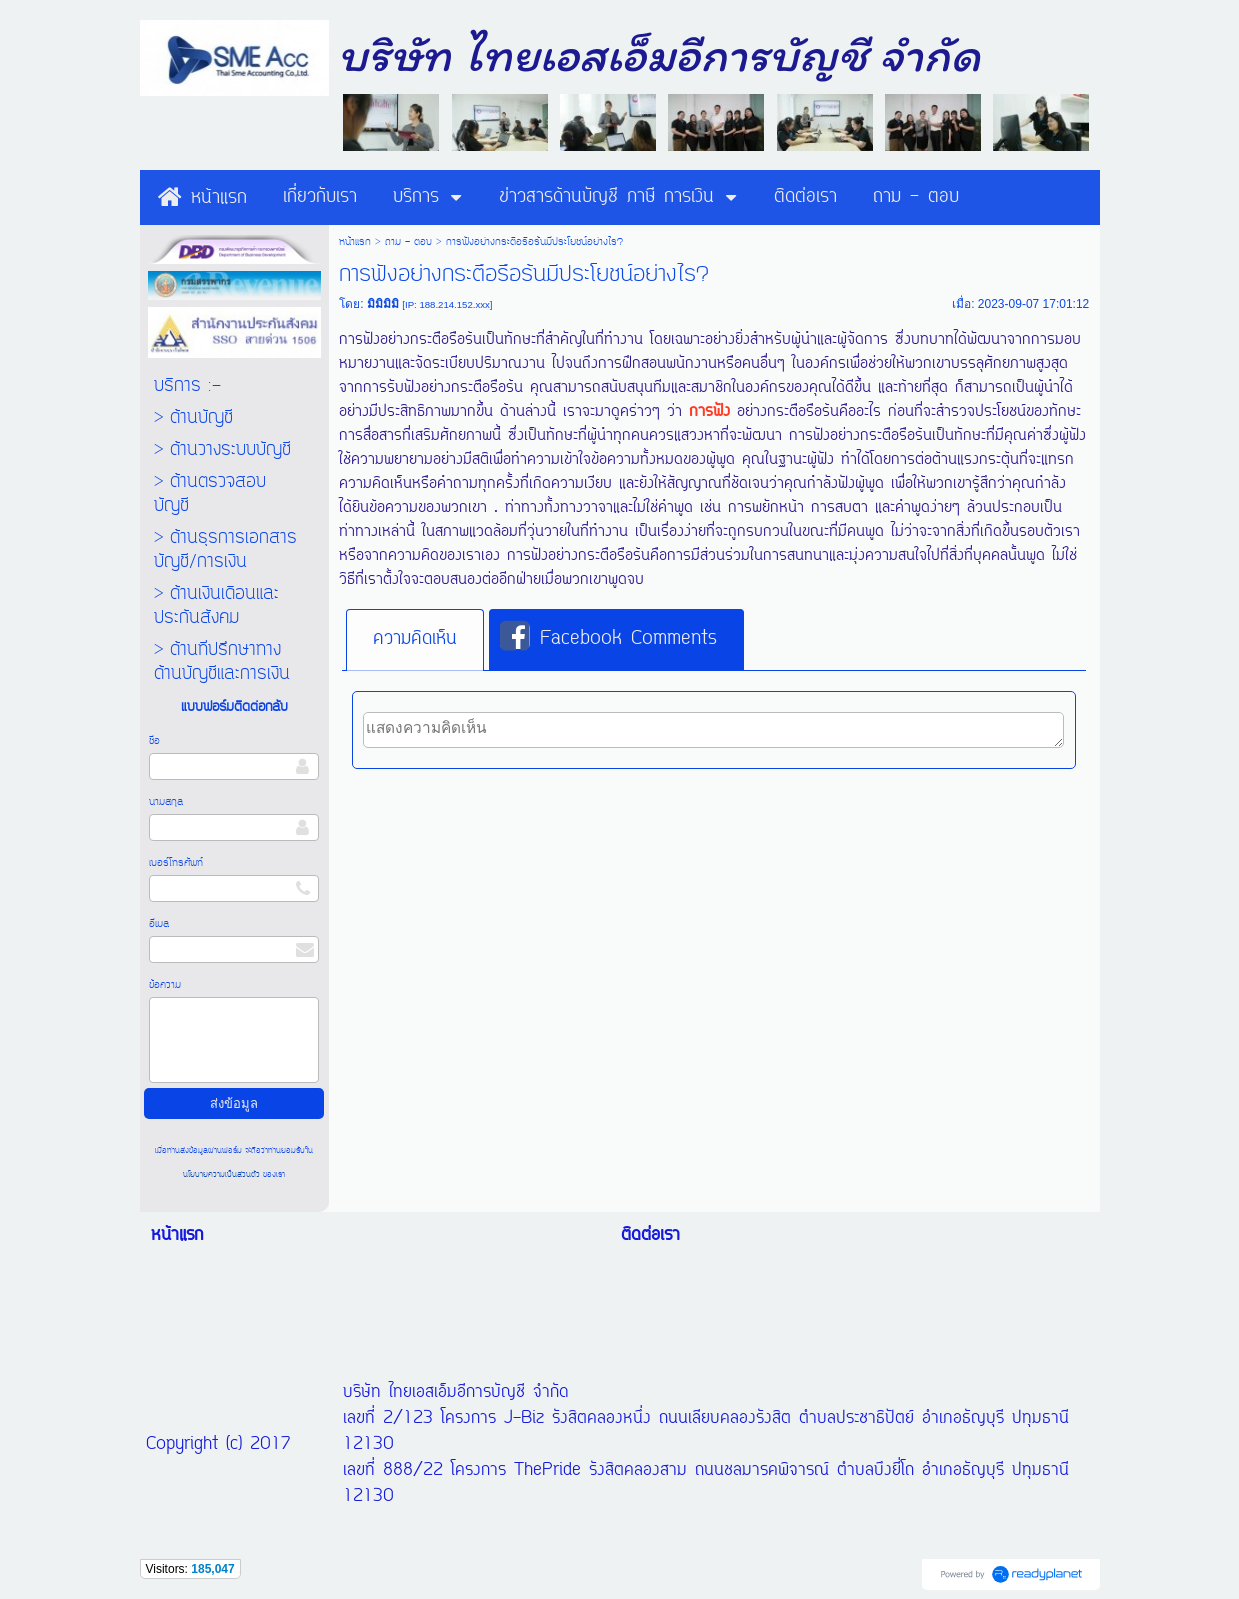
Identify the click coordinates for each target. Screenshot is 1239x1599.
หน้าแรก (355, 242)
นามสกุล (166, 802)
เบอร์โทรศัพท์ (176, 863)
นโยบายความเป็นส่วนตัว (223, 1174)
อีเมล (159, 924)
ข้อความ (165, 985)
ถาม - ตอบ (408, 242)
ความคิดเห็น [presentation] (415, 639)
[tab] (415, 640)
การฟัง (709, 412)
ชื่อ (154, 741)
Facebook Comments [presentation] (608, 638)
